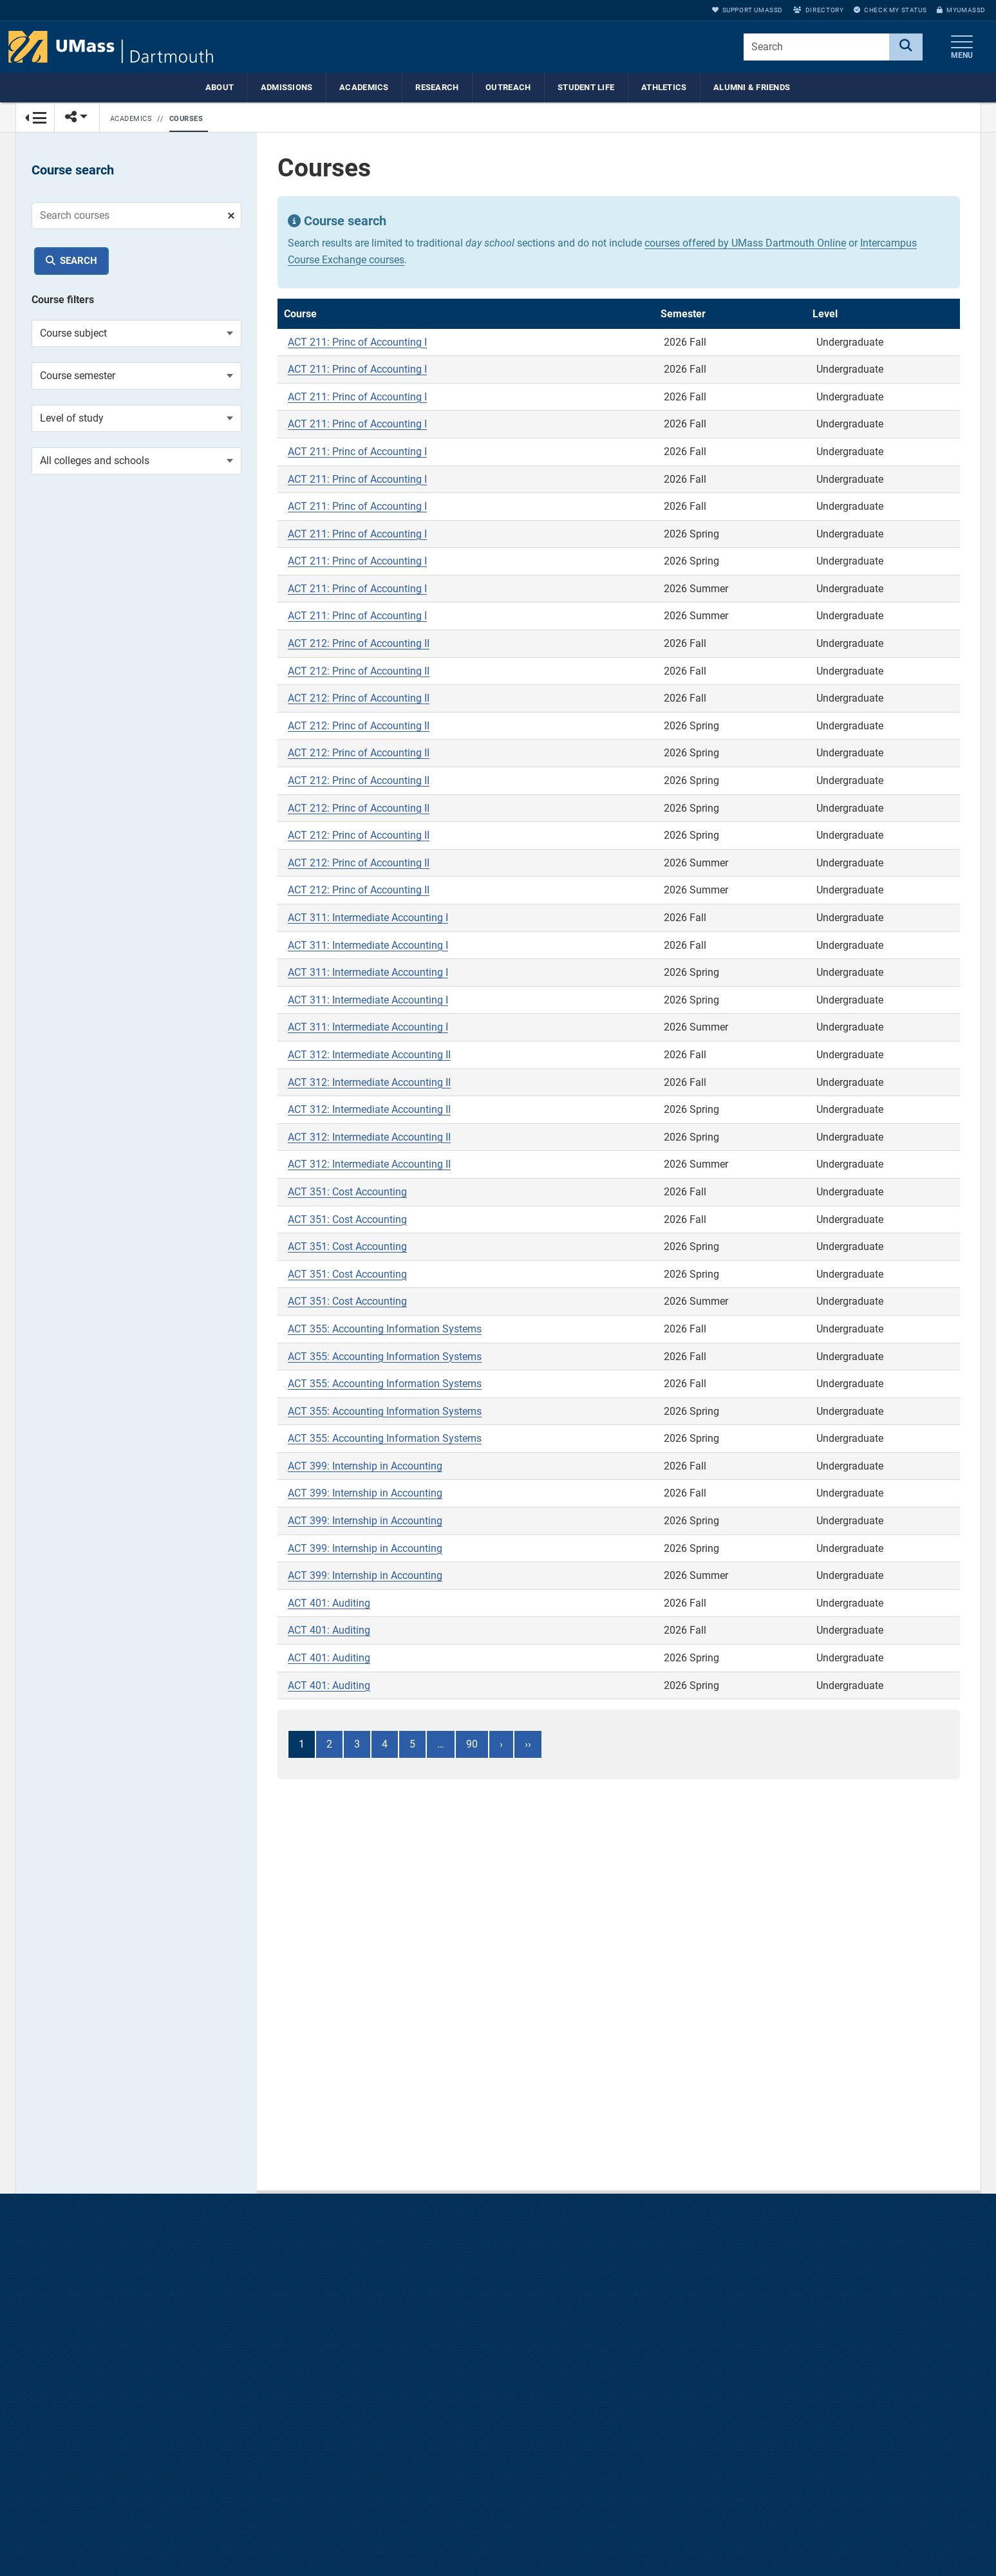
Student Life (586, 87)
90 (472, 1745)
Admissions (287, 87)
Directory (818, 10)
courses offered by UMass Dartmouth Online (745, 244)
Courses (186, 119)
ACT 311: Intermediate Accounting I (368, 918)
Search (78, 260)
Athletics (663, 87)
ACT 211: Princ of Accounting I (357, 343)
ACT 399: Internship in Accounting (365, 1467)
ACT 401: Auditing (329, 1604)
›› (528, 1745)
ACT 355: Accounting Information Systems (385, 1329)
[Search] (906, 47)
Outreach (508, 87)
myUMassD (961, 10)
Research (436, 87)
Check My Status (890, 10)
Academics (363, 87)
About (219, 87)
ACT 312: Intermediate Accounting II (369, 1055)
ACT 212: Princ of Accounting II (358, 644)
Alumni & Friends (751, 87)
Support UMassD (747, 10)
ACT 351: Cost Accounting (347, 1192)
